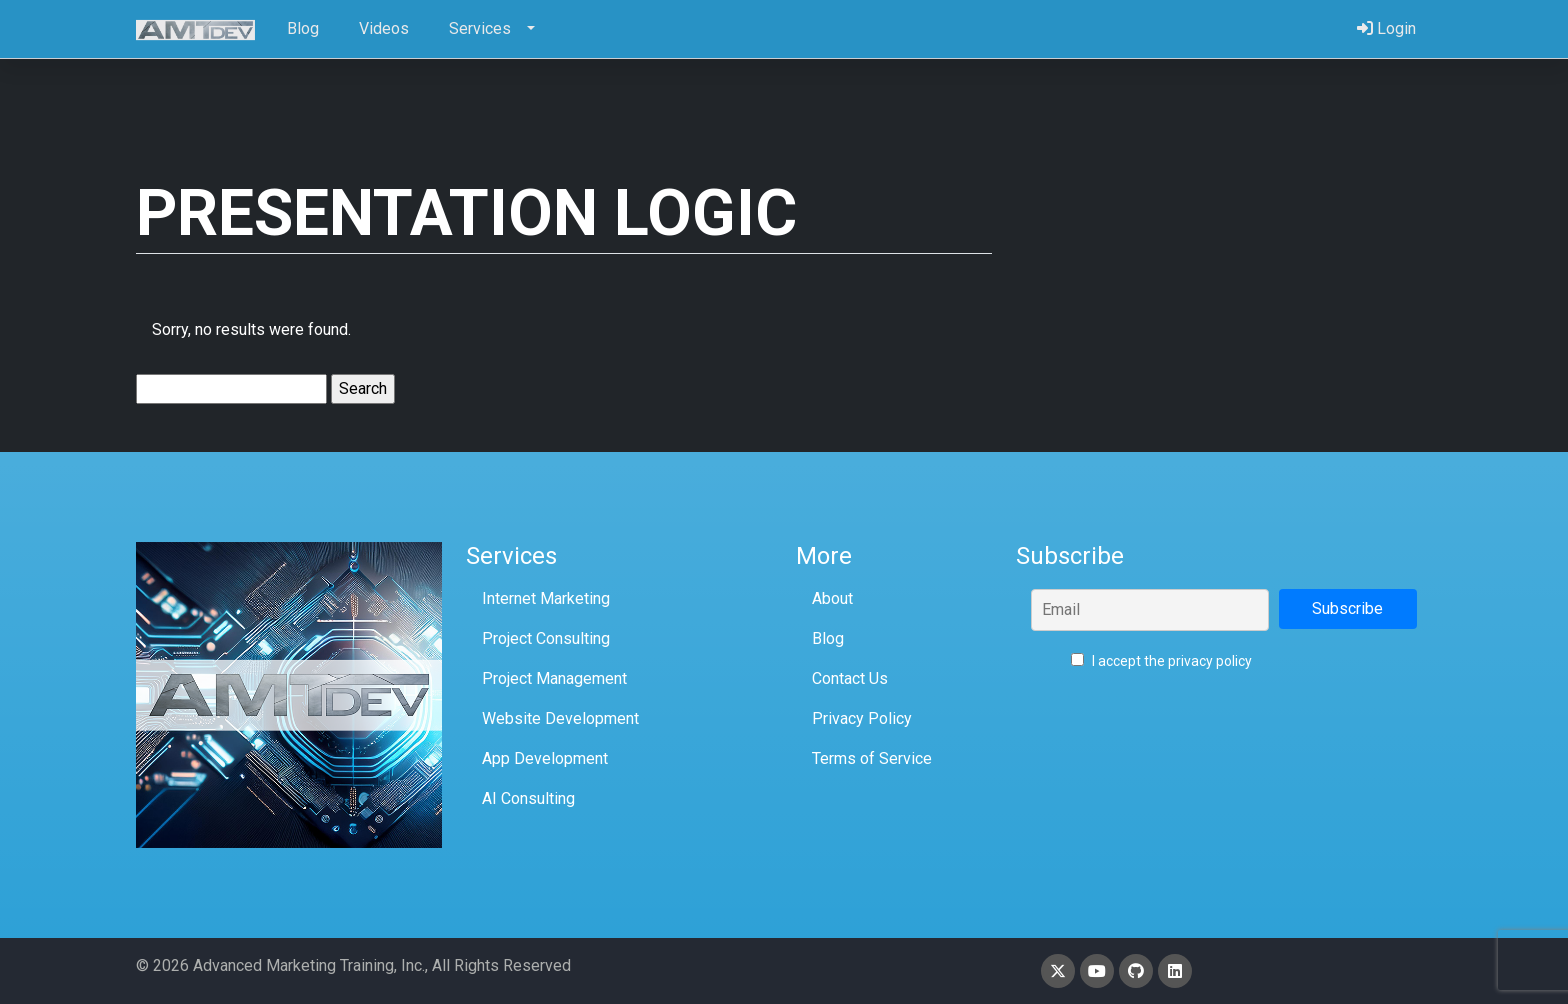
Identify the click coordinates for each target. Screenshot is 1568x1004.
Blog (828, 638)
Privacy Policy (862, 718)
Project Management (554, 678)
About (832, 598)
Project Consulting (546, 638)
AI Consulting (528, 798)
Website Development (560, 718)
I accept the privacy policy (1161, 661)
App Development (545, 758)
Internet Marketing (546, 598)
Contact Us (850, 678)
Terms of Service (872, 758)
